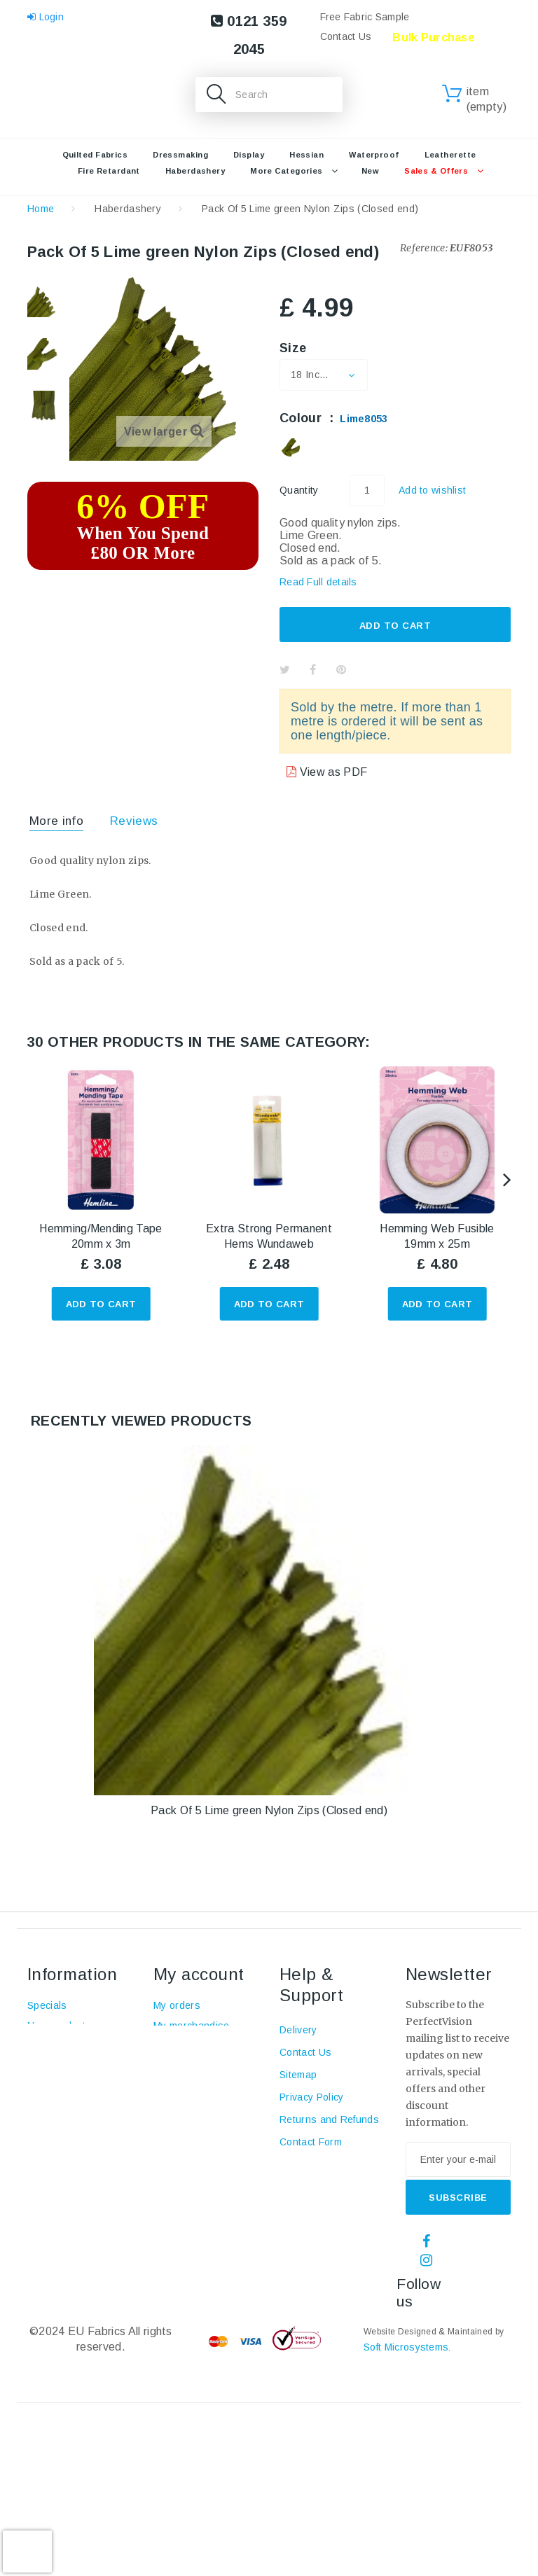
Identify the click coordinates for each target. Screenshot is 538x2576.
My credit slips (187, 2061)
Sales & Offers (436, 171)
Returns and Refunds (329, 2119)
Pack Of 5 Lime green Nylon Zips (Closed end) (269, 1810)
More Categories (286, 171)
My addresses (186, 2081)
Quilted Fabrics (95, 155)
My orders (176, 2005)
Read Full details (318, 581)
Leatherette (450, 155)
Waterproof (374, 155)
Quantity (299, 490)
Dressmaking (180, 155)
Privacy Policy (311, 2097)
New (370, 171)
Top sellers (53, 2046)
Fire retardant (109, 171)
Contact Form (311, 2141)
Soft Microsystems (406, 2347)
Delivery (298, 2029)
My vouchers (183, 2122)
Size (295, 348)
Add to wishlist (432, 490)
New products (59, 2025)
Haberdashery (195, 171)
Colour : (334, 418)
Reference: (424, 248)
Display (248, 155)
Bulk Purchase (433, 37)
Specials (47, 2005)
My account (198, 1974)
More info (56, 821)
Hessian (306, 155)
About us (48, 2102)
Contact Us (346, 36)
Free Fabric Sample (365, 16)
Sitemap (298, 2074)
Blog (37, 2122)
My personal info (191, 2102)
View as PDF (331, 772)
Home (40, 208)
